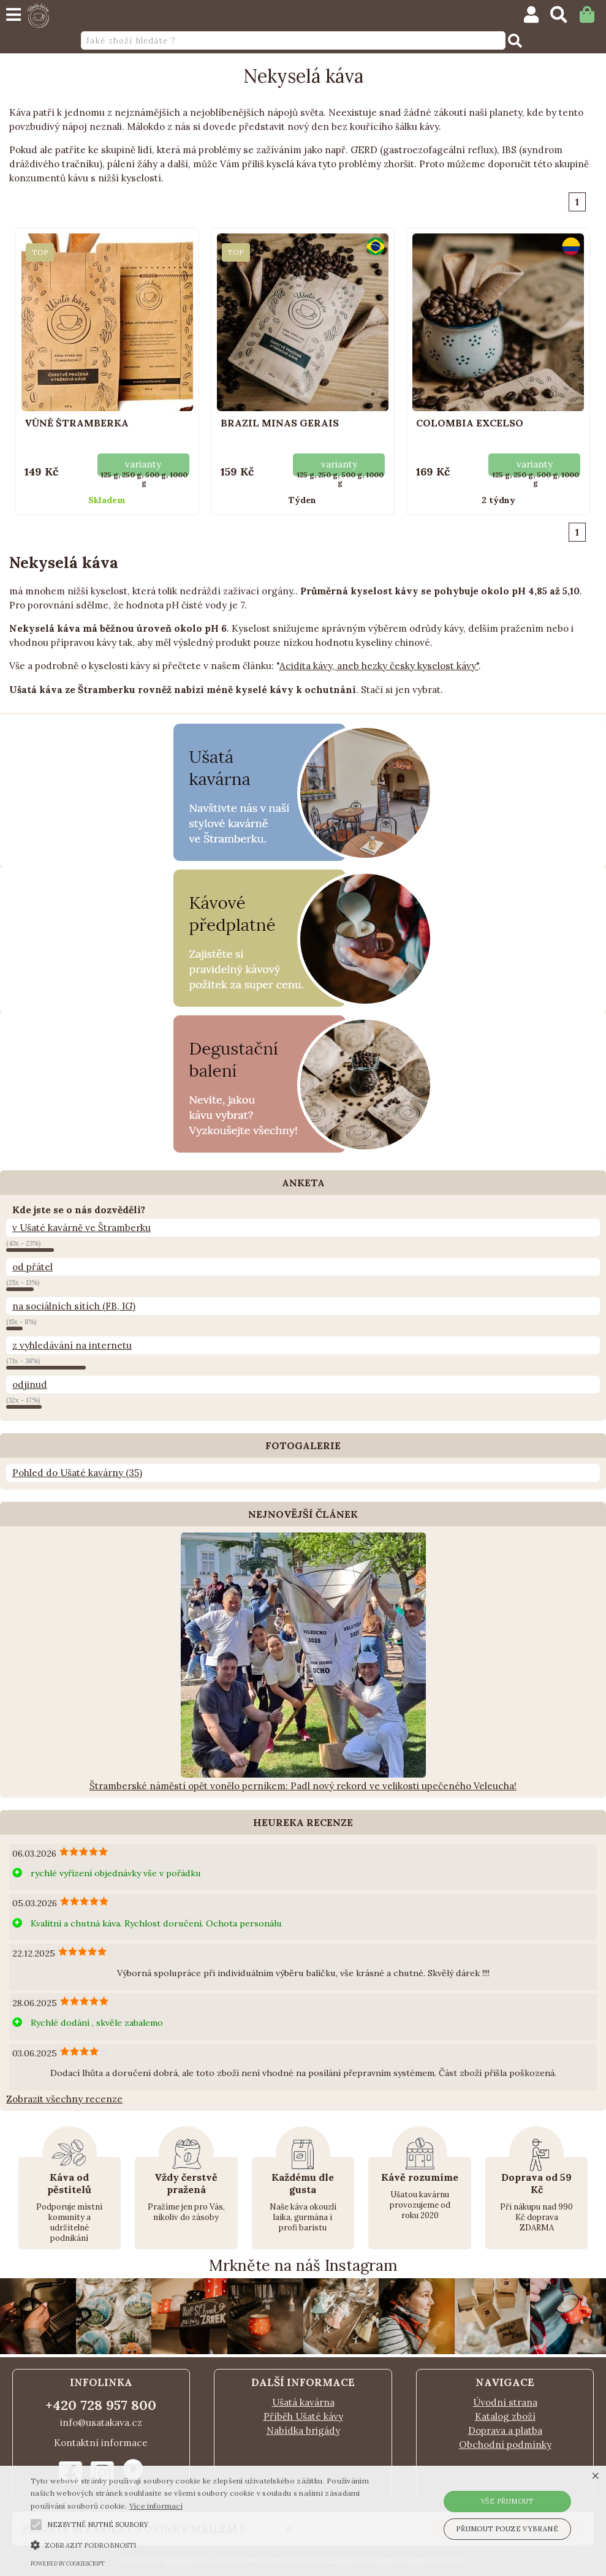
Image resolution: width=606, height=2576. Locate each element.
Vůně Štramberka (77, 423)
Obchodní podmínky (505, 2444)
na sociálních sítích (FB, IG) (73, 1306)
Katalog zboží (505, 2416)
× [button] (595, 2476)
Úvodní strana (505, 2402)
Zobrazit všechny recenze (64, 2099)
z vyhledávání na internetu (72, 1345)
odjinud (29, 1384)
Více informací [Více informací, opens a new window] (156, 2505)
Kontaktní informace (101, 2443)
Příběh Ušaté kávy (303, 2416)
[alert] (303, 2521)
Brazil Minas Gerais (280, 423)
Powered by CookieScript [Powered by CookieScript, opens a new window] (68, 2563)
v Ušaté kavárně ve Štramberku (81, 1227)
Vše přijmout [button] (507, 2501)
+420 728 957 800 (100, 2405)
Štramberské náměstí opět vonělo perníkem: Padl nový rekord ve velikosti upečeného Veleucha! (303, 1786)
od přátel (32, 1267)
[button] (36, 2524)
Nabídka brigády (303, 2430)
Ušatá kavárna (303, 2402)
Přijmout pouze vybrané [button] (507, 2529)
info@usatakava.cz (101, 2422)
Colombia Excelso (469, 423)
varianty (143, 464)
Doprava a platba (505, 2430)
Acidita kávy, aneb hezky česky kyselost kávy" (379, 666)
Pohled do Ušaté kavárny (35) (77, 1473)
